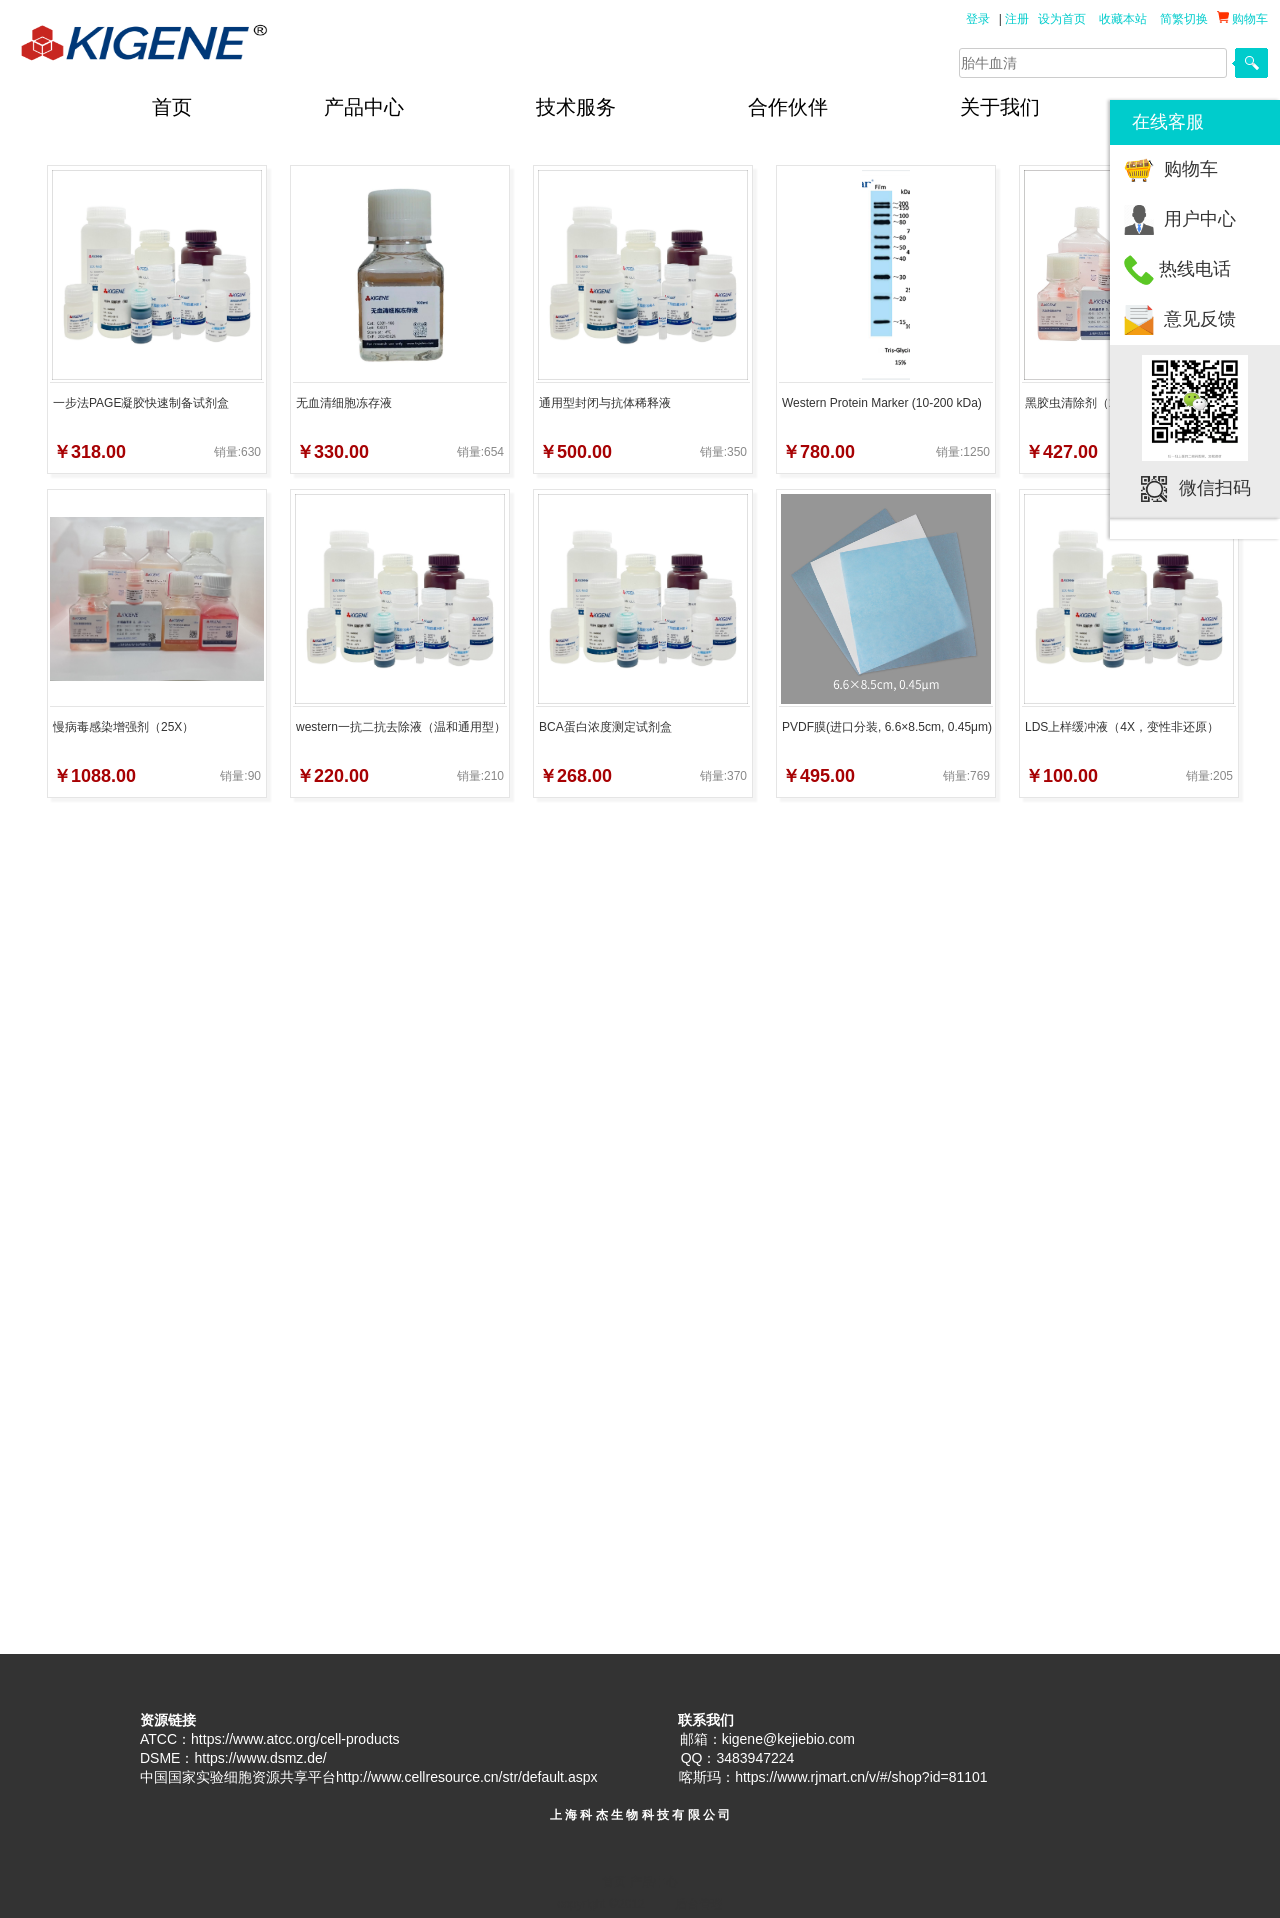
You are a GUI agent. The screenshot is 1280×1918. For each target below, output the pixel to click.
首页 (172, 107)
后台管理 (699, 1904)
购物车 (1191, 169)
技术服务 (576, 107)
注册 (1017, 19)
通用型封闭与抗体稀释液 (605, 403)
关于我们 (1000, 107)
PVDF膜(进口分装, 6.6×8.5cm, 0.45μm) (887, 727)
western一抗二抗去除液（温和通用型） (401, 727)
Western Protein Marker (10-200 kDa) (882, 403)
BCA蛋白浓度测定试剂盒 (605, 727)
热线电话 (1195, 269)
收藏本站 (1123, 19)
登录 (978, 19)
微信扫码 (1215, 488)
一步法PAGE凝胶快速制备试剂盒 (141, 403)
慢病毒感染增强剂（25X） (123, 727)
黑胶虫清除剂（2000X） (1090, 403)
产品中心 (364, 107)
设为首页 (1062, 19)
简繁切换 (1184, 19)
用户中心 (1200, 219)
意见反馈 (1200, 319)
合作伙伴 (788, 107)
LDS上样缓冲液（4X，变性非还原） (1122, 727)
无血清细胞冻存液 (344, 403)
